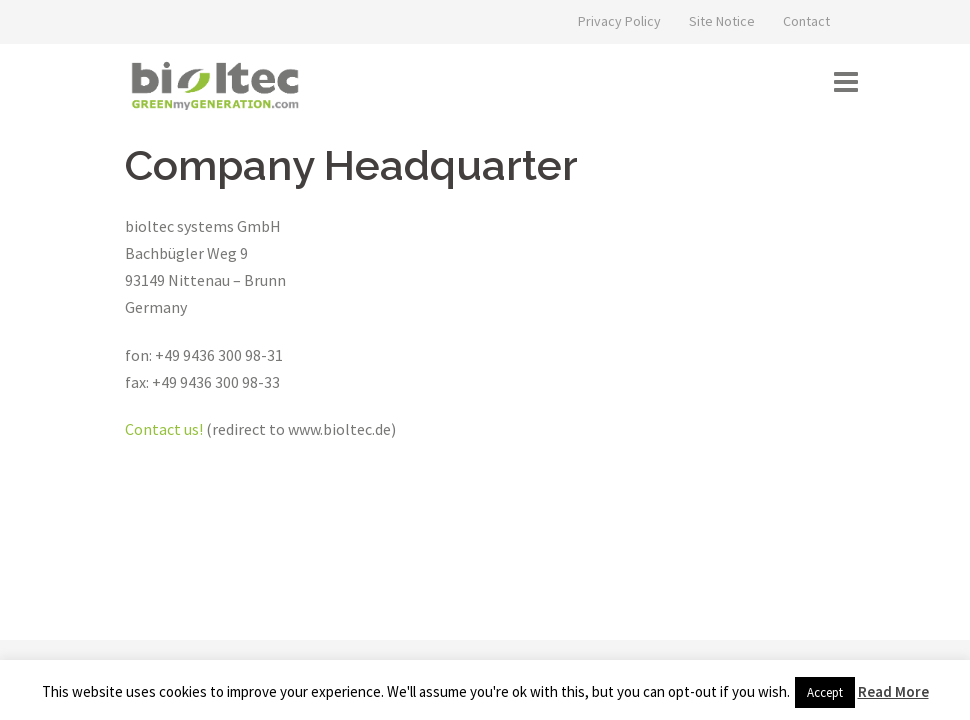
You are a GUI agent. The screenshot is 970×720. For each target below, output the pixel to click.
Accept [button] (825, 692)
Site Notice (722, 21)
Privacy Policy (619, 21)
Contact (806, 21)
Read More (893, 691)
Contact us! (164, 429)
